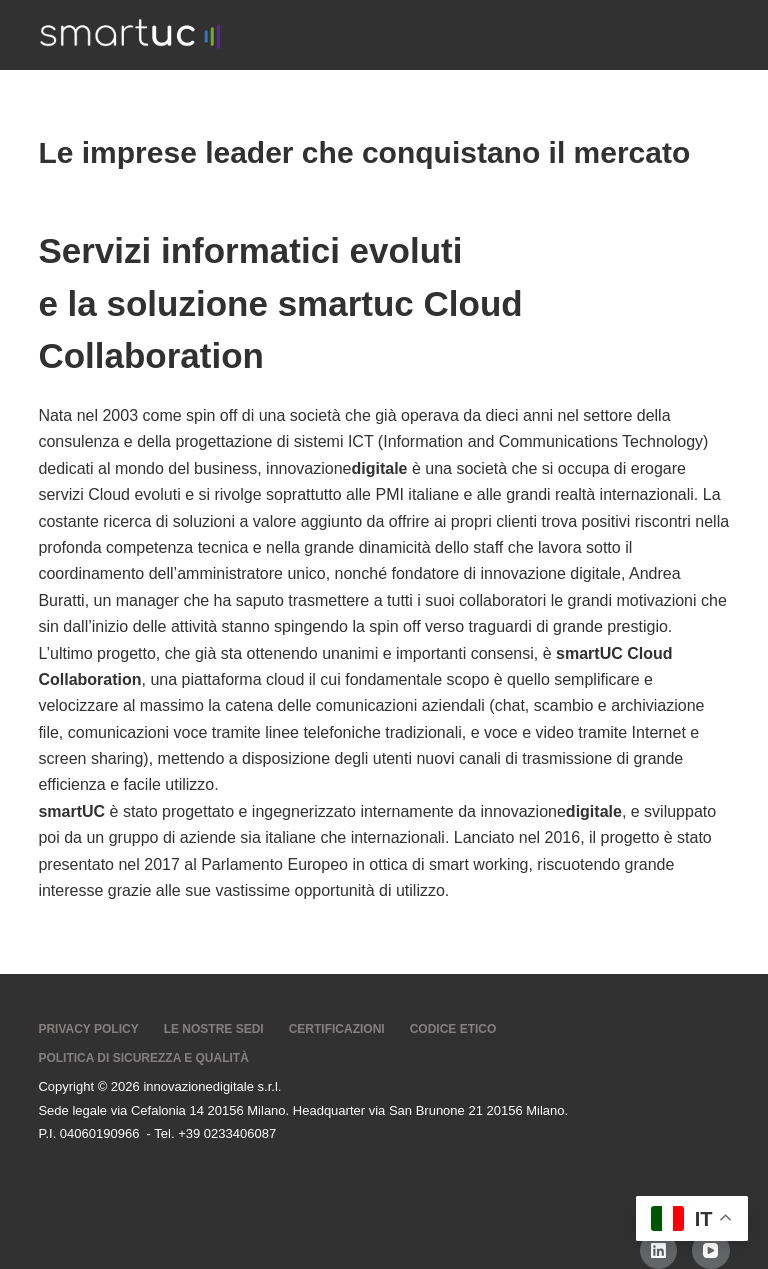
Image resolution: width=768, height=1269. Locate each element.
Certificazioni (337, 1029)
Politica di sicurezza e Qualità (143, 1058)
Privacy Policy (88, 1029)
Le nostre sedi (214, 1029)
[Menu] (721, 35)
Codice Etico (453, 1029)
